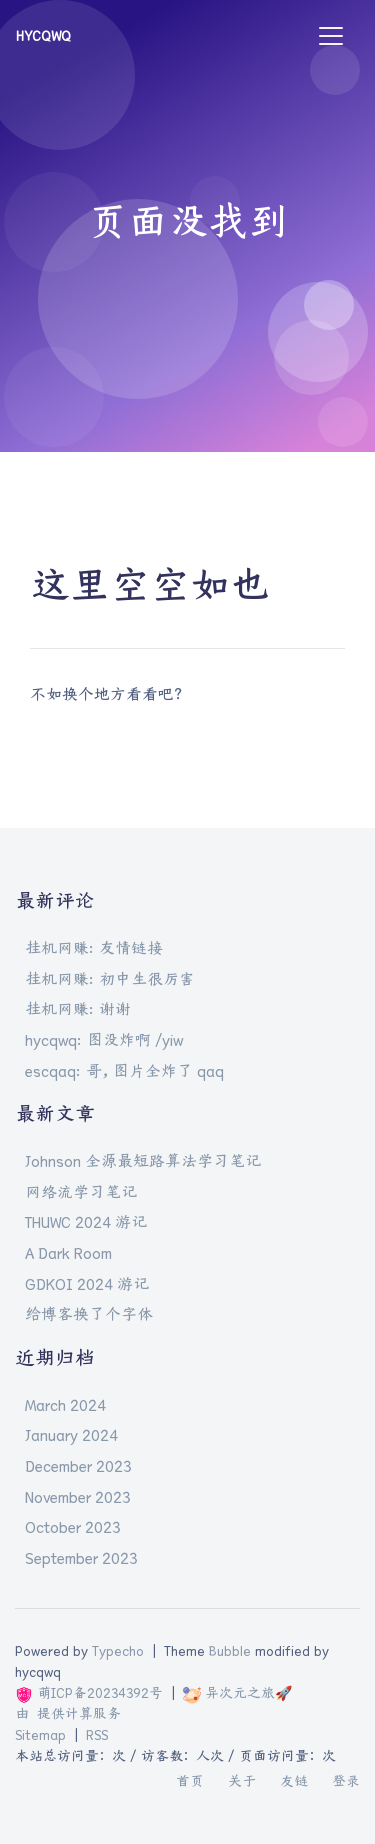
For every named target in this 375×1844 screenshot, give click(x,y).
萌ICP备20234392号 (89, 1693)
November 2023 (78, 1497)
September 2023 (81, 1558)
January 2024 (71, 1435)
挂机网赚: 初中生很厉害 (110, 979)
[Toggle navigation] (331, 36)
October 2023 (73, 1527)
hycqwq (43, 36)
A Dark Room (68, 1253)
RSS (97, 1735)
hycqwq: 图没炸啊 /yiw (104, 1040)
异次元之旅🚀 (237, 1693)
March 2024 (65, 1405)
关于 (242, 1781)
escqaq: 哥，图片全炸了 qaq (124, 1071)
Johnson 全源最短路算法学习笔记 (143, 1161)
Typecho (118, 1651)
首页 (190, 1781)
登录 (346, 1781)
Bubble (230, 1651)
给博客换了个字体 (89, 1314)
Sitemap (40, 1735)
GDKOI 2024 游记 (87, 1284)
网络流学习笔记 (81, 1192)
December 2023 (78, 1466)
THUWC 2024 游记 (86, 1222)
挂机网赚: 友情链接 (94, 948)
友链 (294, 1781)
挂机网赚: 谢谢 (78, 1009)
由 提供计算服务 (68, 1714)
